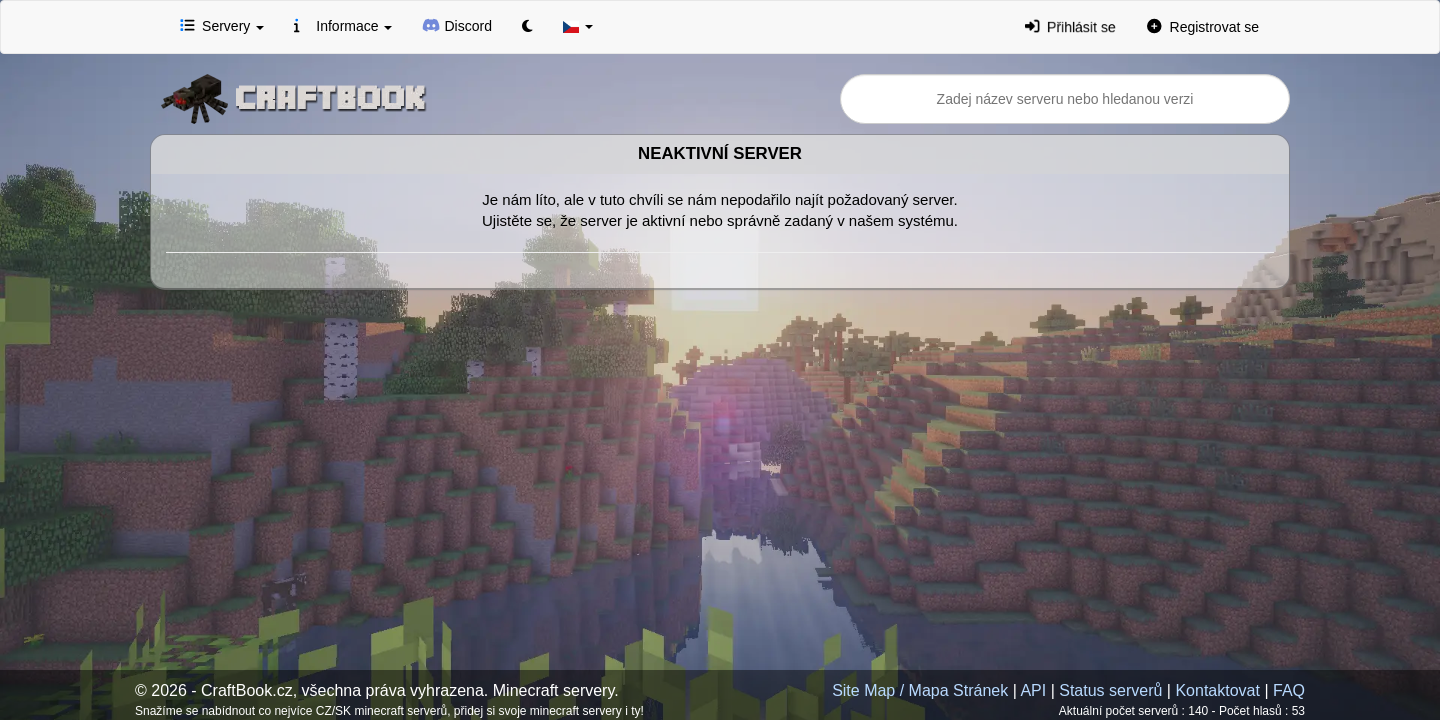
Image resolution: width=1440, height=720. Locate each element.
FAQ (1289, 690)
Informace (343, 25)
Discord (457, 25)
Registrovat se (1203, 26)
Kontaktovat (1217, 690)
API (1033, 690)
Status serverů (1110, 690)
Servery (222, 25)
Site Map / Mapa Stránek (920, 690)
